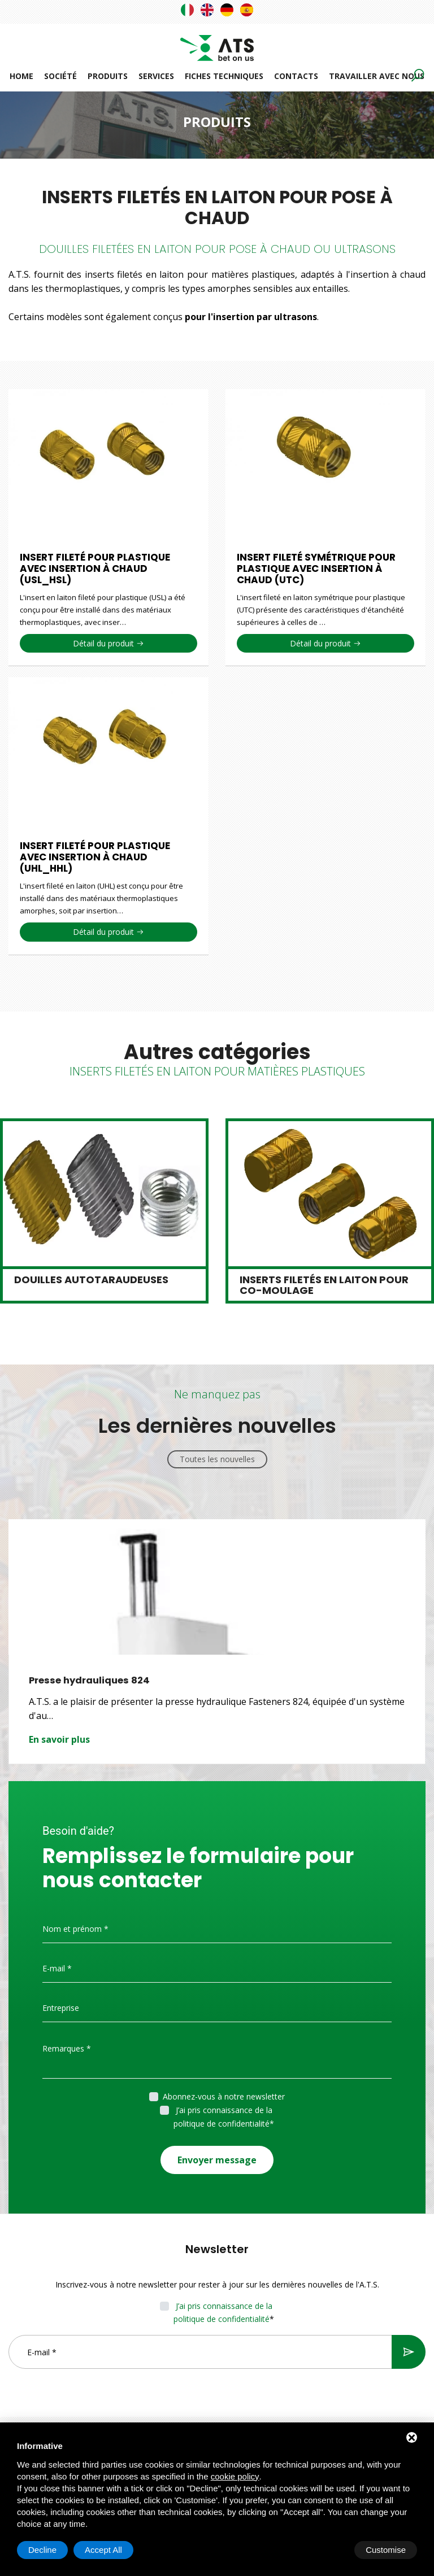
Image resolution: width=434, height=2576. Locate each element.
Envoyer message (217, 2155)
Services (156, 76)
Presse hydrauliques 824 (91, 1680)
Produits (108, 76)
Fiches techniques (224, 76)
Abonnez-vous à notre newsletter (224, 2095)
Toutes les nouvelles (217, 1459)
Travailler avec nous (376, 76)
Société (60, 76)
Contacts (296, 76)
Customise (48, 2550)
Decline (326, 2550)
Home (21, 76)
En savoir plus (59, 1739)
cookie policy (235, 2476)
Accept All (387, 2550)
